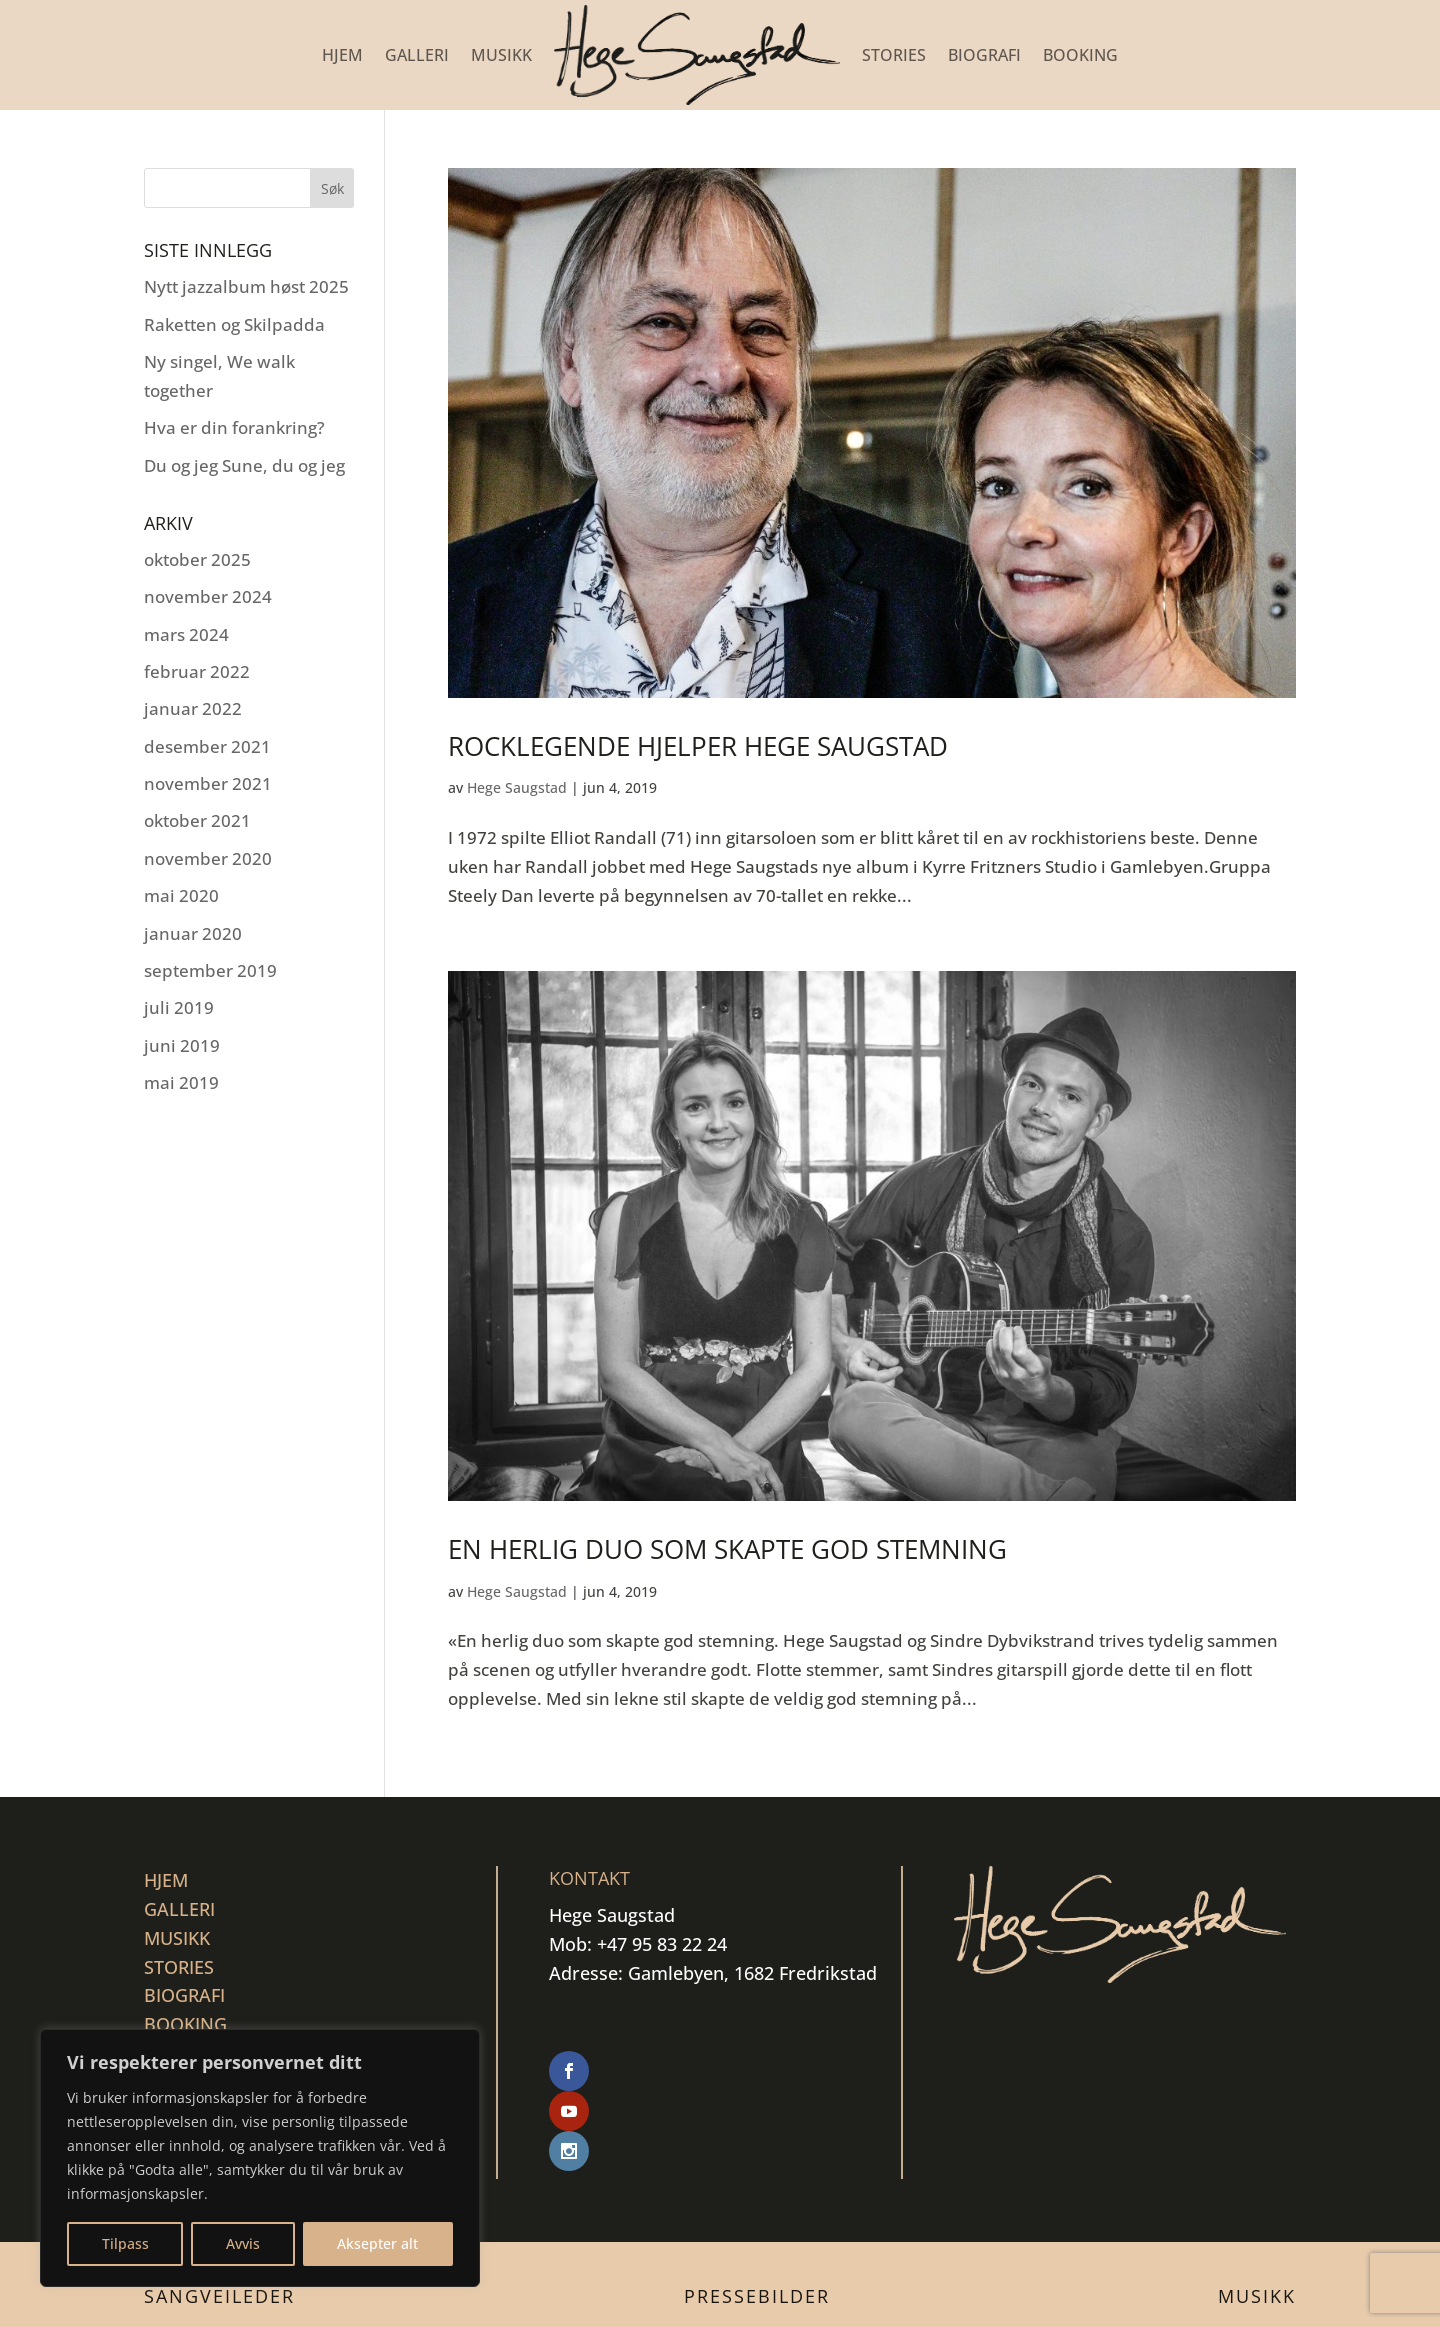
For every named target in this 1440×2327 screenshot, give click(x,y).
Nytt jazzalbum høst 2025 (246, 286)
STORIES (894, 55)
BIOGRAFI (984, 55)
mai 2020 (181, 895)
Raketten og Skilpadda (234, 324)
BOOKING (1080, 55)
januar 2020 (193, 933)
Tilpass (125, 2243)
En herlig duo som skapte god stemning (727, 1549)
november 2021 (208, 783)
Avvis (243, 2243)
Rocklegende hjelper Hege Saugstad (698, 746)
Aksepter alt (377, 2243)
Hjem (342, 55)
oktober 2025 (197, 559)
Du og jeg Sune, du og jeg (244, 465)
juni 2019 (182, 1045)
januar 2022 (193, 708)
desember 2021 (207, 746)
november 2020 (208, 858)
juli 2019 (179, 1007)
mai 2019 (181, 1082)
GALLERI (417, 55)
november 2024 (208, 596)
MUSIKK (501, 55)
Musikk (1257, 2216)
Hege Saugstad (517, 787)
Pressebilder (757, 2216)
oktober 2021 (197, 820)
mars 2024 (186, 634)
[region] (260, 2158)
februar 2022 (197, 671)
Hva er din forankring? (234, 427)
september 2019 (210, 970)
